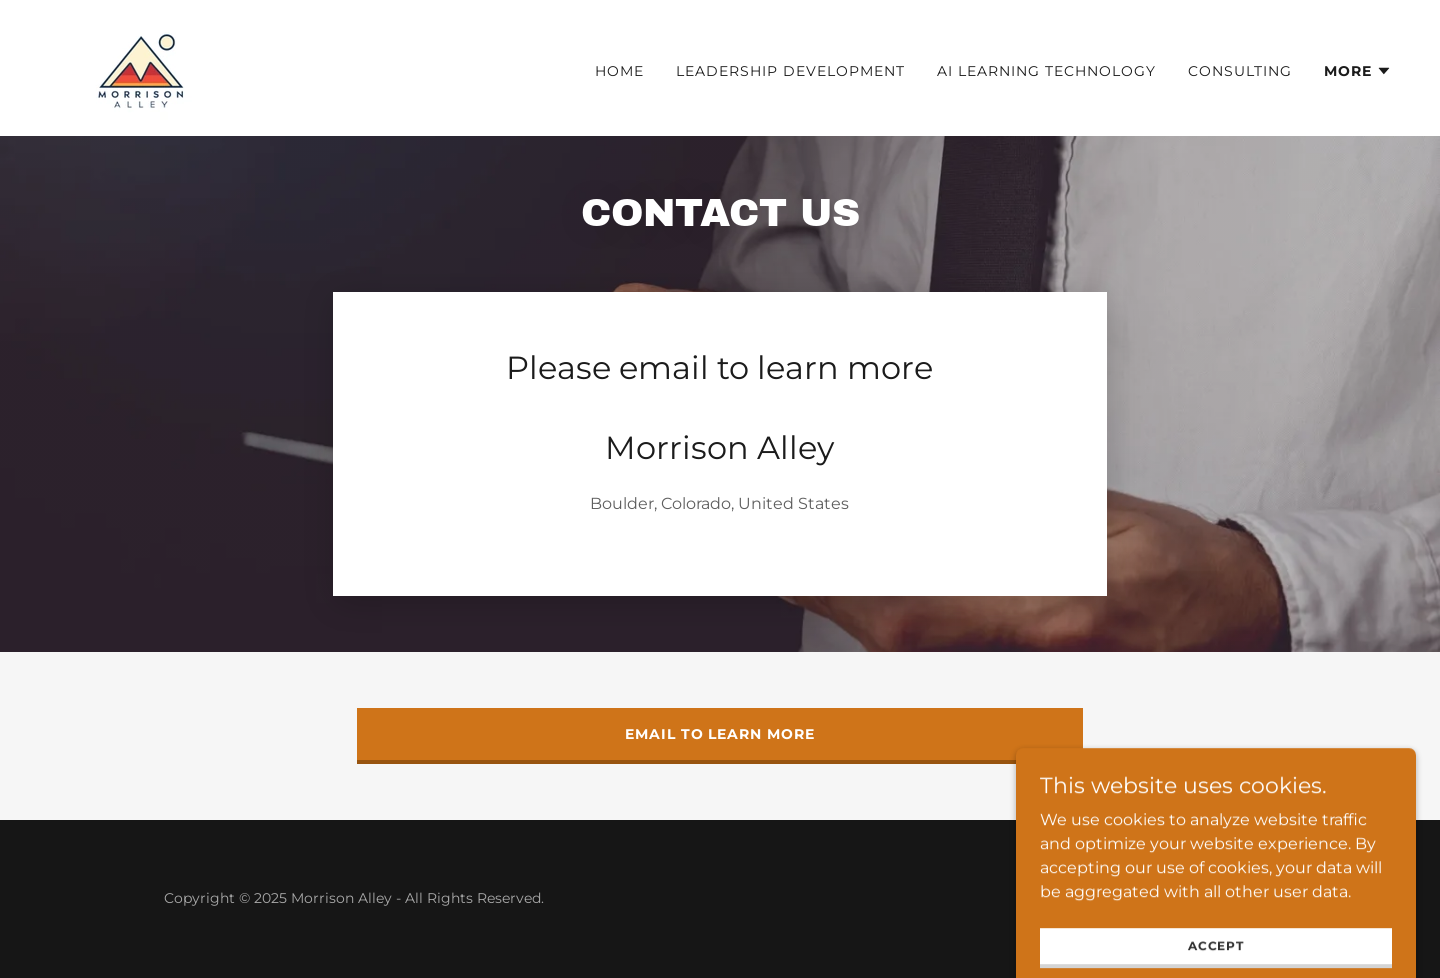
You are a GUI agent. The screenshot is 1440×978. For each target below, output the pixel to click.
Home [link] (619, 71)
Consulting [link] (1240, 71)
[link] (140, 66)
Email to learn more (720, 734)
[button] (1358, 71)
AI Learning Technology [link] (1046, 71)
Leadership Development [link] (790, 71)
